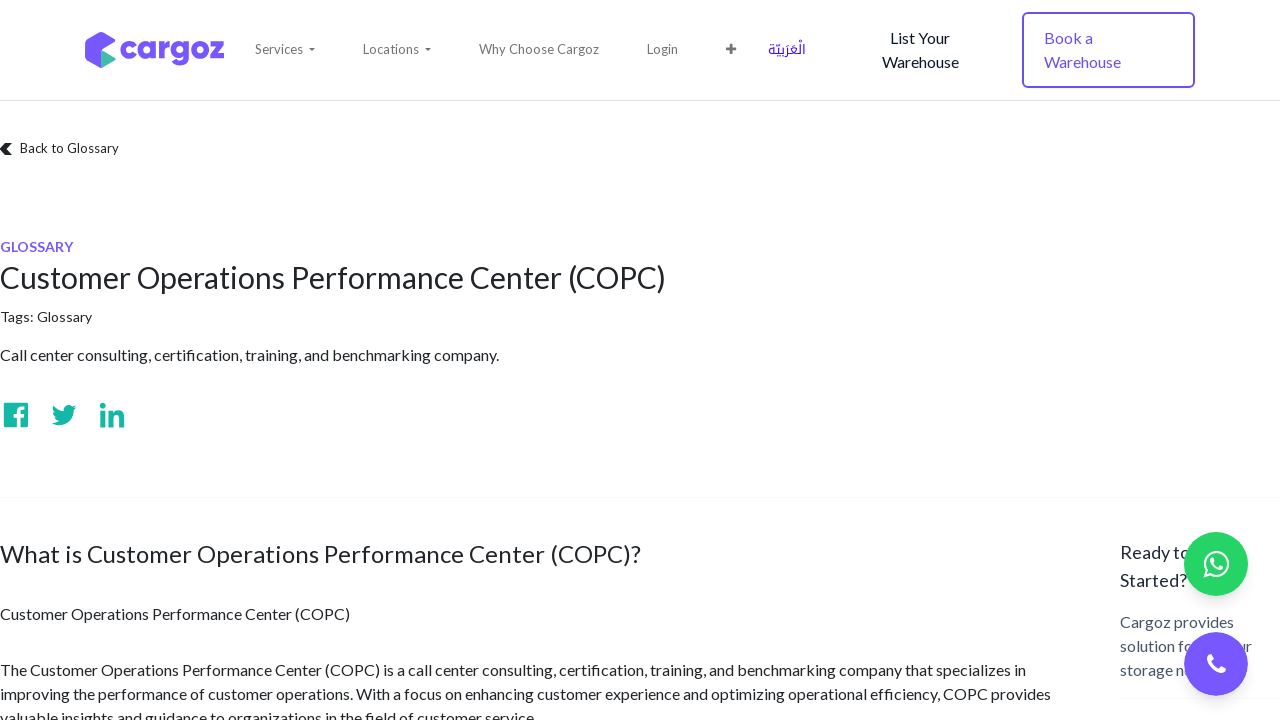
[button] (285, 50)
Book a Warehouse (1082, 49)
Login (662, 49)
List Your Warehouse (920, 49)
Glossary (64, 316)
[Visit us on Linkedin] (112, 415)
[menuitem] (539, 50)
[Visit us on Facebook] (16, 415)
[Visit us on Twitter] (64, 415)
